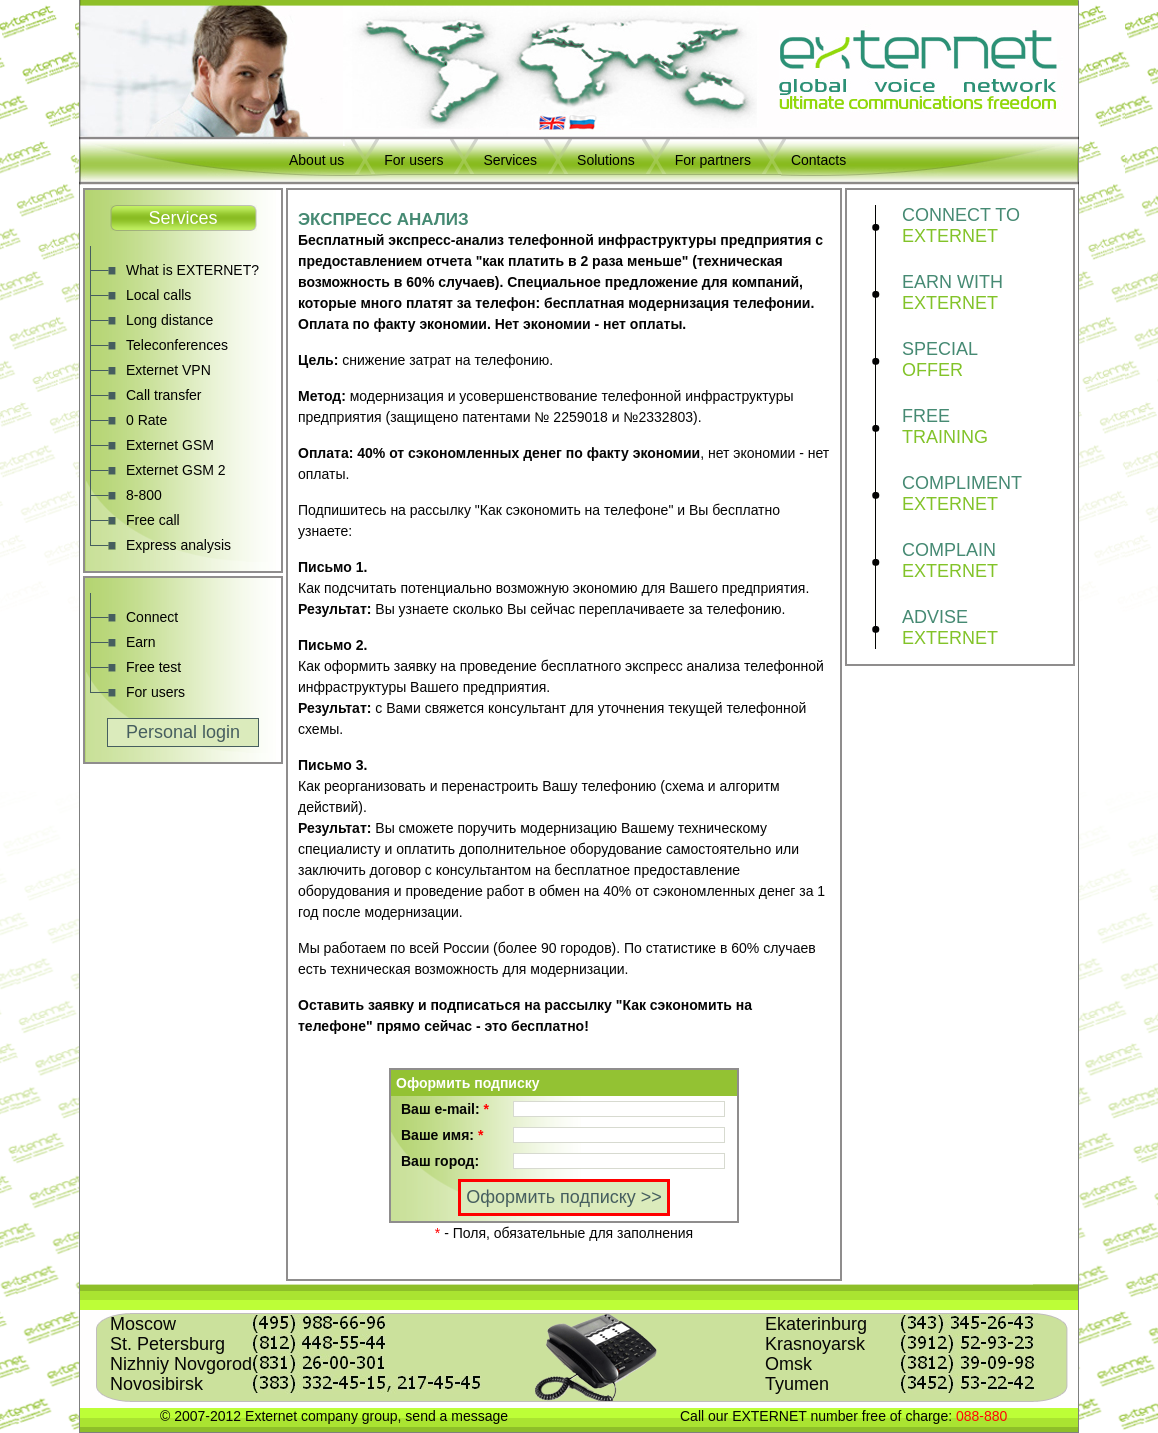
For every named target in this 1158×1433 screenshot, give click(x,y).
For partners (713, 160)
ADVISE (987, 628)
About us (316, 160)
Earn (141, 642)
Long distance (169, 320)
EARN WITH (987, 293)
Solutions (606, 160)
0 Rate (146, 420)
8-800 (144, 495)
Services (510, 160)
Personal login (183, 732)
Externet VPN (168, 370)
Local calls (158, 295)
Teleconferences (177, 345)
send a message (456, 1416)
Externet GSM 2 (176, 470)
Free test (153, 667)
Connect (152, 617)
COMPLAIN (987, 561)
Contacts (818, 160)
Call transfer (163, 395)
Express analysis (178, 545)
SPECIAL (987, 360)
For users (413, 160)
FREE (987, 427)
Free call (153, 520)
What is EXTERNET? (192, 270)
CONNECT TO (987, 226)
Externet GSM (170, 445)
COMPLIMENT (987, 494)
